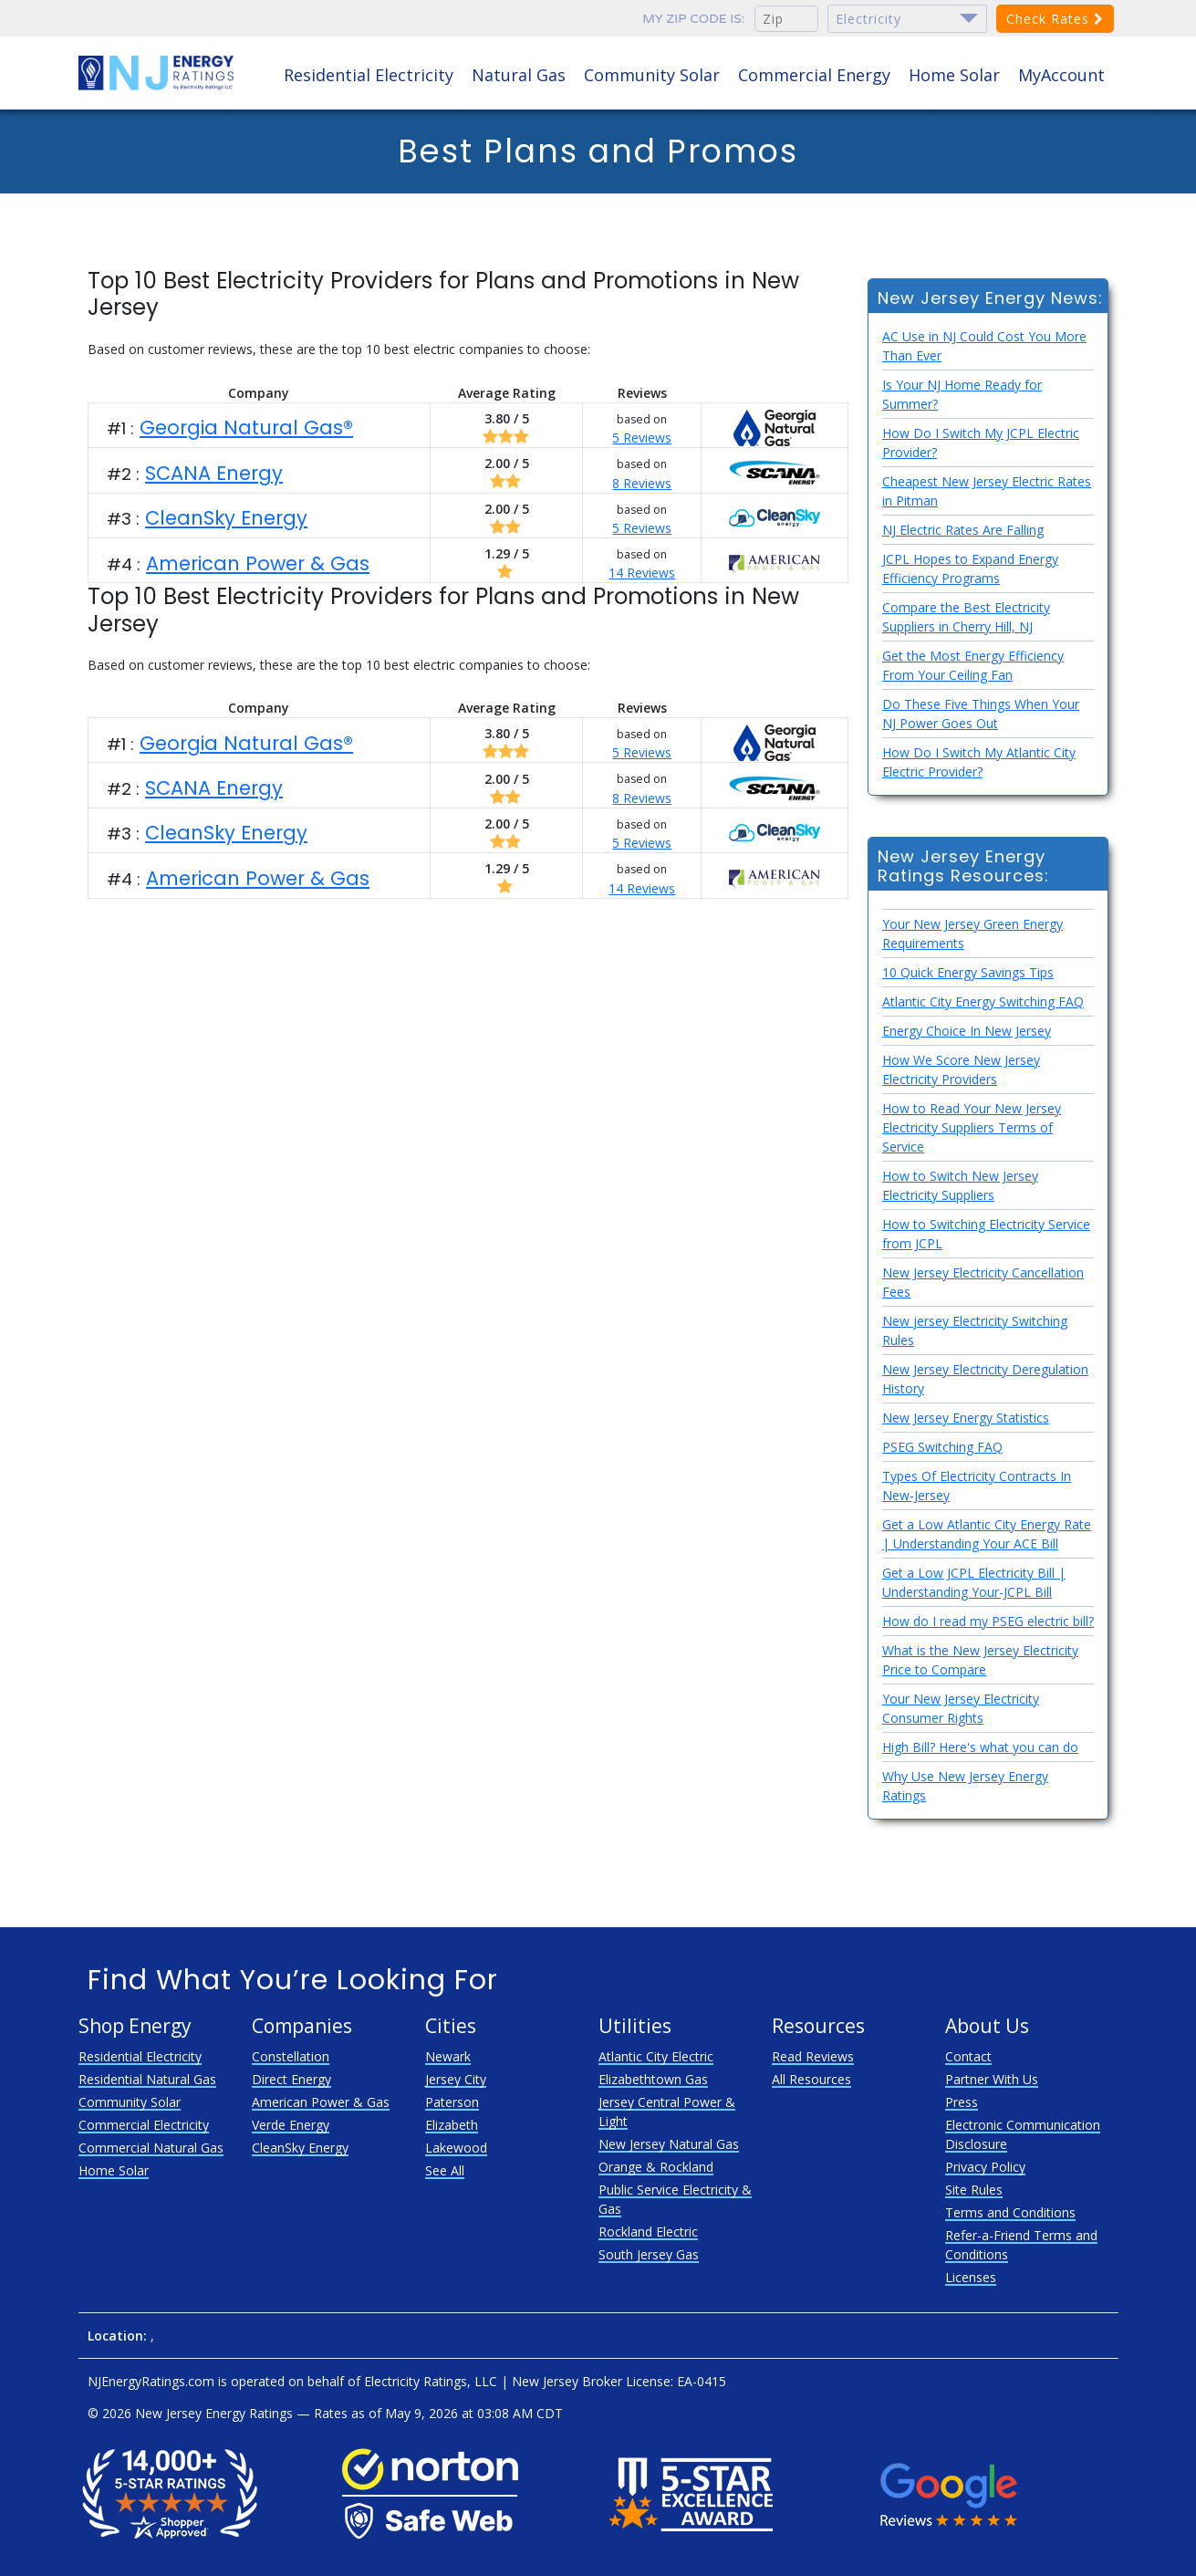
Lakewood (456, 2147)
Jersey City (455, 2079)
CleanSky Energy (226, 518)
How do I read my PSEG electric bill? (988, 1621)
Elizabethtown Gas (653, 2079)
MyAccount (1061, 75)
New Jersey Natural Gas (668, 2144)
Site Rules (974, 2189)
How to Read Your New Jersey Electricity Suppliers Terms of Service (971, 1127)
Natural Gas (519, 75)
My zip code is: (693, 18)
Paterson (452, 2102)
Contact (968, 2056)
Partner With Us (991, 2079)
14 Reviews (641, 572)
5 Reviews (641, 437)
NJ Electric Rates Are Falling (963, 529)
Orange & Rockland (655, 2166)
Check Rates (1055, 18)
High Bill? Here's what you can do (980, 1747)
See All (444, 2170)
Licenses (970, 2277)
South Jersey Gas (648, 2254)
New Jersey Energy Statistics (965, 1417)
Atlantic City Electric (655, 2056)
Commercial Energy (814, 75)
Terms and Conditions (1010, 2212)
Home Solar (954, 75)
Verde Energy (290, 2124)
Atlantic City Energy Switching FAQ (983, 1001)
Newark (448, 2056)
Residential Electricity (368, 75)
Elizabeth (451, 2124)
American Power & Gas (257, 563)
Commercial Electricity (143, 2124)
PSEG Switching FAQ (942, 1446)
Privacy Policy (985, 2166)
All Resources (811, 2079)
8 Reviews (641, 483)
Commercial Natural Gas (151, 2147)
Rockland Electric (648, 2231)
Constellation (290, 2056)
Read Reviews (813, 2056)
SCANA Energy (214, 473)
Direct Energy (291, 2079)
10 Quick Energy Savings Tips (968, 972)
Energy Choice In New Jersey (966, 1030)
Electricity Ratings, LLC (430, 2381)
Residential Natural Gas (147, 2079)
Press (961, 2102)
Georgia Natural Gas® (246, 427)
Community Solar (652, 75)
